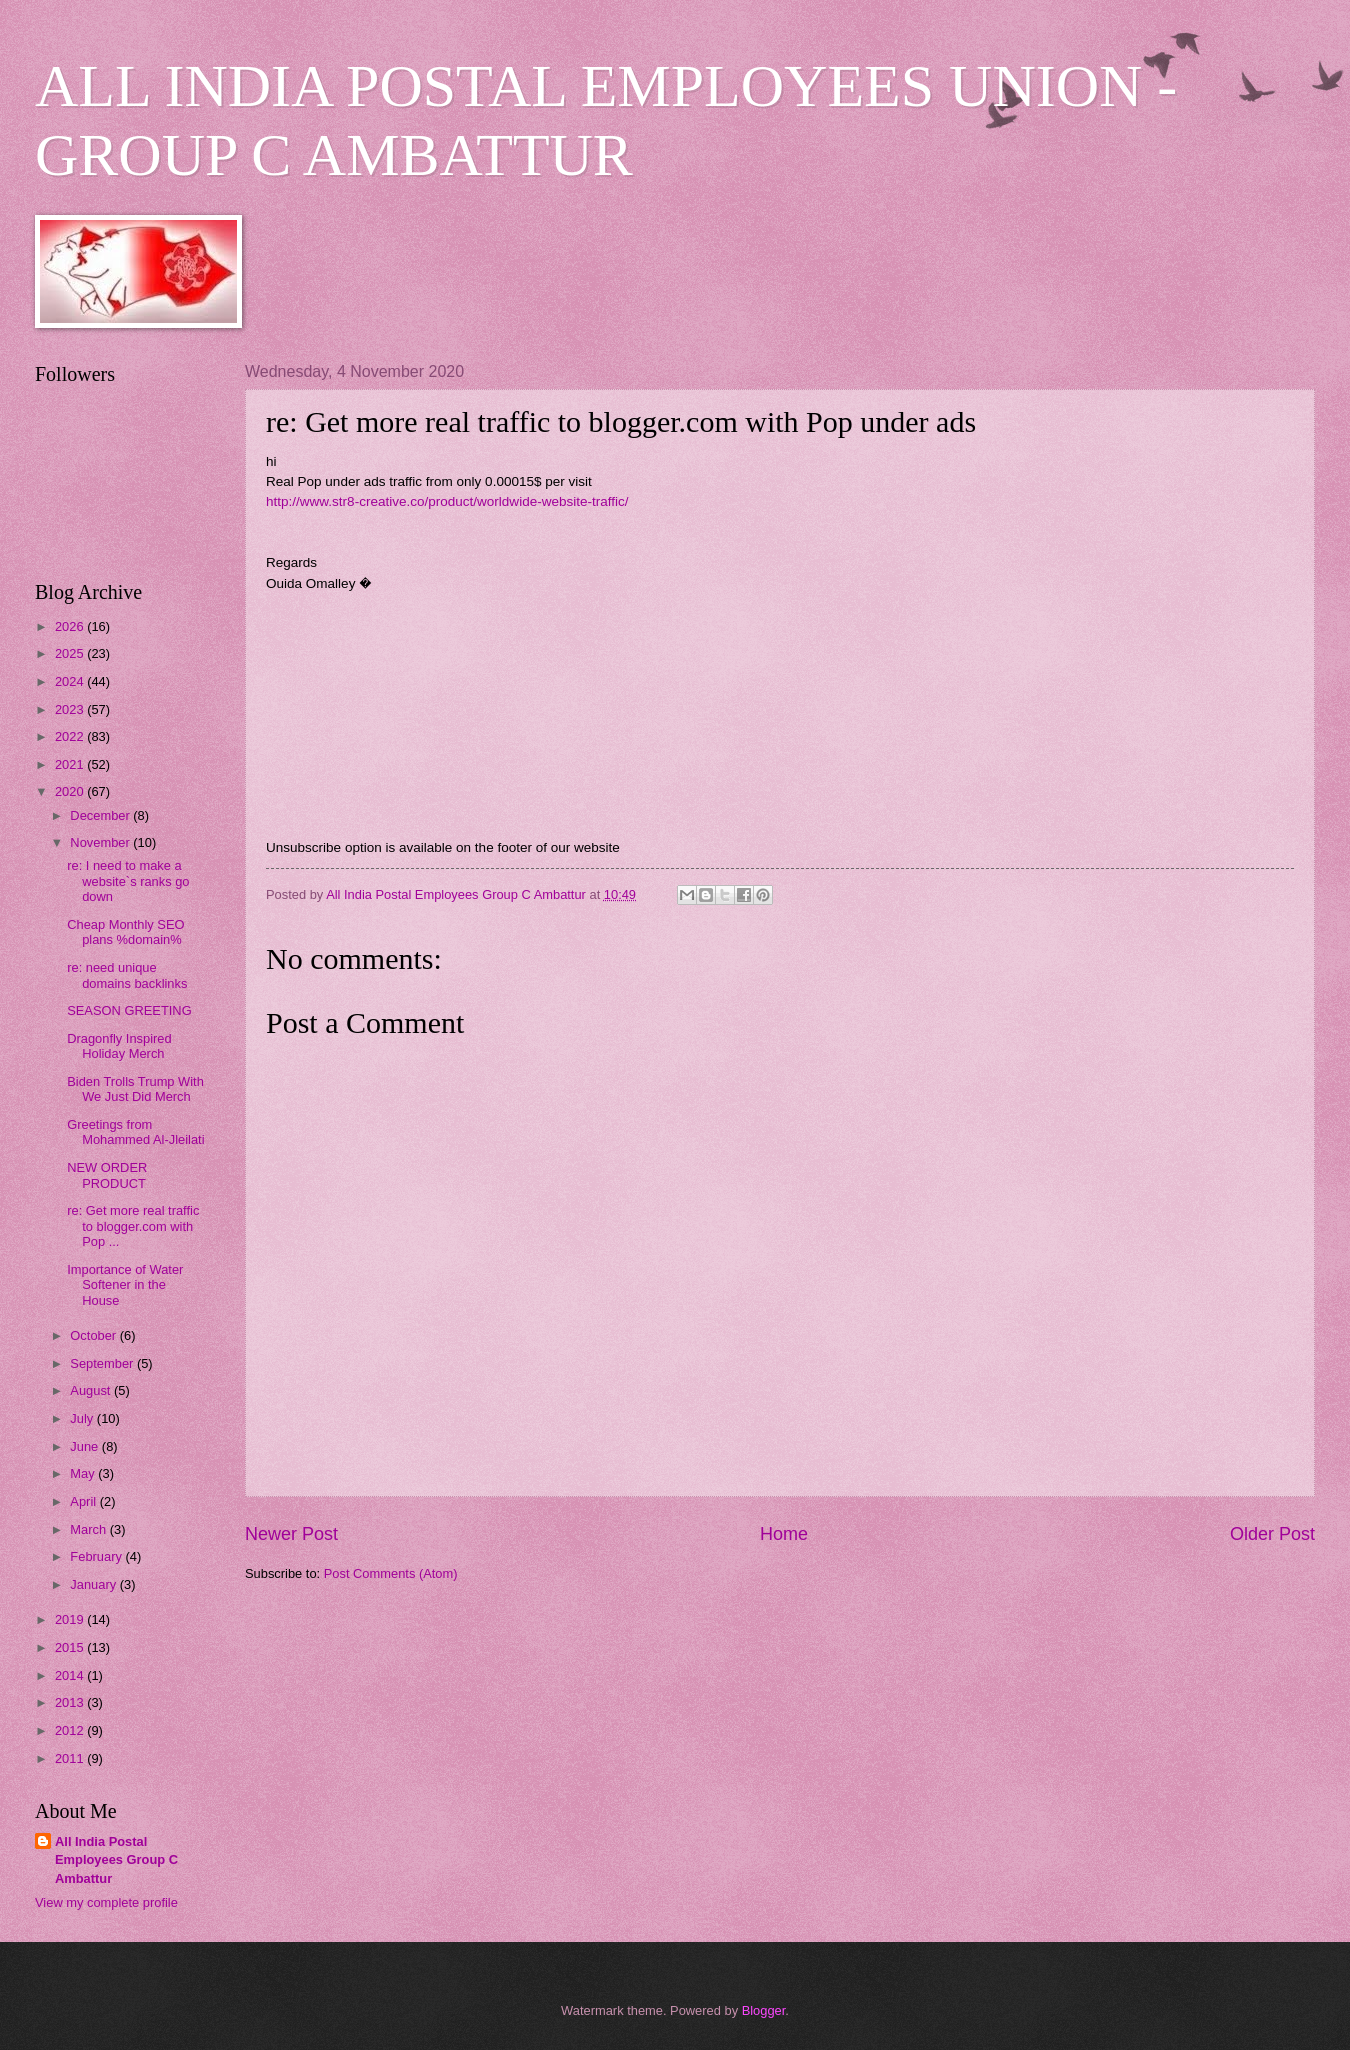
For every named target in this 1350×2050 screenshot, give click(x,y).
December (101, 815)
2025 (71, 653)
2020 (71, 791)
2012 (71, 1730)
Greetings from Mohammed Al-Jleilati (135, 1132)
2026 (71, 626)
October (94, 1335)
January (94, 1584)
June (86, 1446)
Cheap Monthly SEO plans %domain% (125, 932)
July (83, 1418)
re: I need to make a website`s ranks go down (128, 881)
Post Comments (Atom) (391, 1573)
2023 (71, 709)
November (101, 842)
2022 (71, 736)
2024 (71, 681)
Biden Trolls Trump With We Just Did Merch (135, 1089)
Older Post (1272, 1534)
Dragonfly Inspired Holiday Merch (119, 1046)
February (97, 1556)
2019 (71, 1619)
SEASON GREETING (129, 1010)
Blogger (764, 2010)
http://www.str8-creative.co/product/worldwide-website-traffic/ (447, 501)
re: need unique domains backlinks (127, 975)
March (89, 1529)
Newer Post (291, 1534)
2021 (71, 764)
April (84, 1501)
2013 (71, 1702)
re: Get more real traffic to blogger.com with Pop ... (133, 1226)
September (103, 1363)
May (84, 1473)
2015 (71, 1647)
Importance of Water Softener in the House (125, 1285)
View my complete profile (106, 1902)
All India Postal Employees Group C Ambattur (116, 1859)
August (92, 1390)
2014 (71, 1675)
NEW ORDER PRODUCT (107, 1175)
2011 (71, 1758)
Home (784, 1534)
